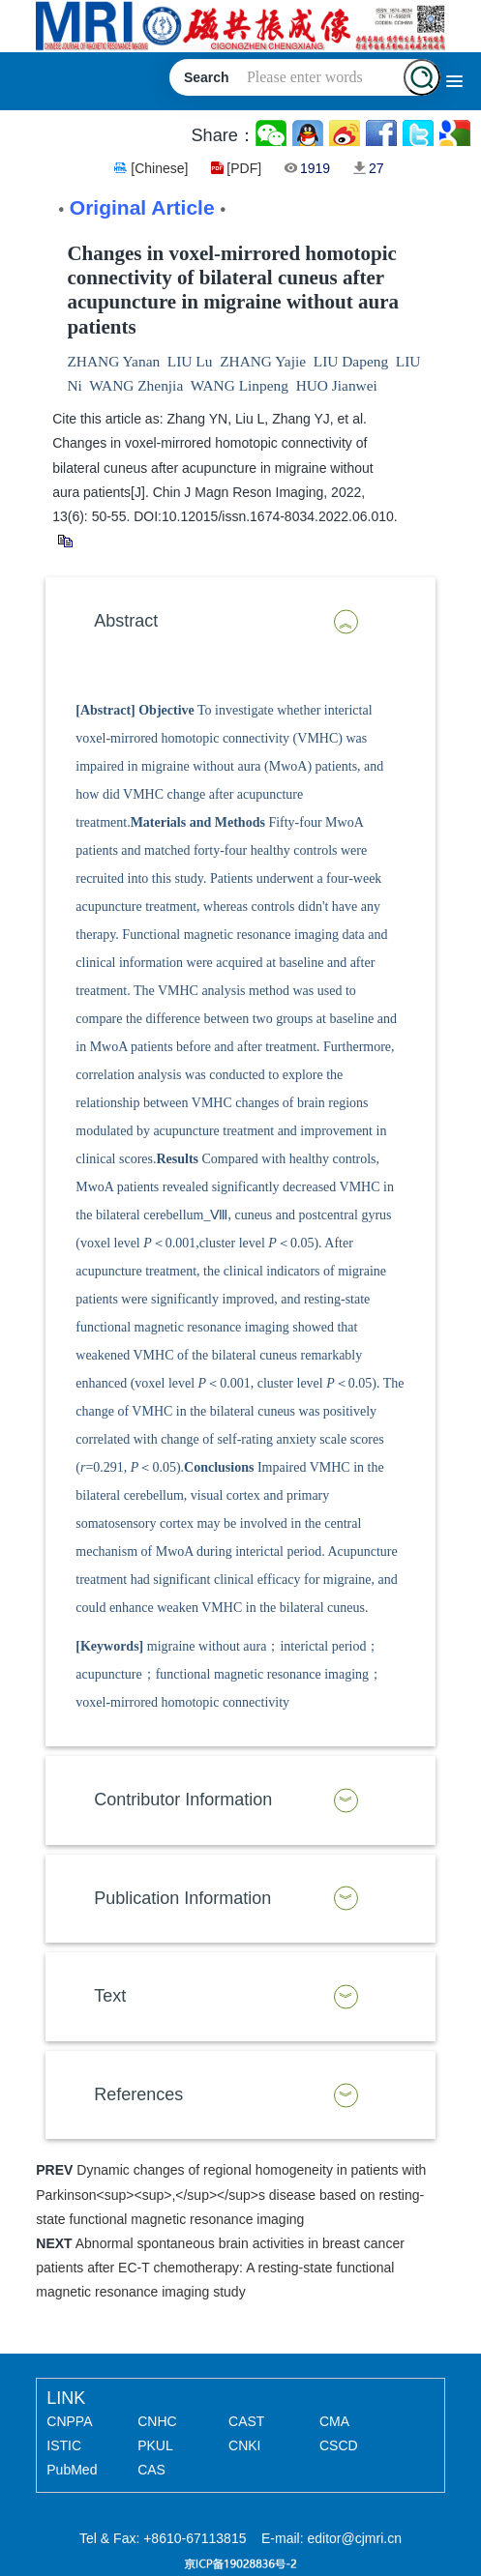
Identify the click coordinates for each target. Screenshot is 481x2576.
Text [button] (110, 1995)
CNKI (244, 2445)
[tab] (240, 621)
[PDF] (243, 168)
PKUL (155, 2445)
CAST (246, 2421)
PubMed (71, 2469)
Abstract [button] (126, 620)
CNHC (156, 2421)
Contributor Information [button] (183, 1799)
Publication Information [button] (182, 1898)
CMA (334, 2421)
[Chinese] (159, 168)
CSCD (338, 2445)
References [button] (138, 2094)
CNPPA (69, 2421)
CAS (151, 2469)
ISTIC (63, 2445)
